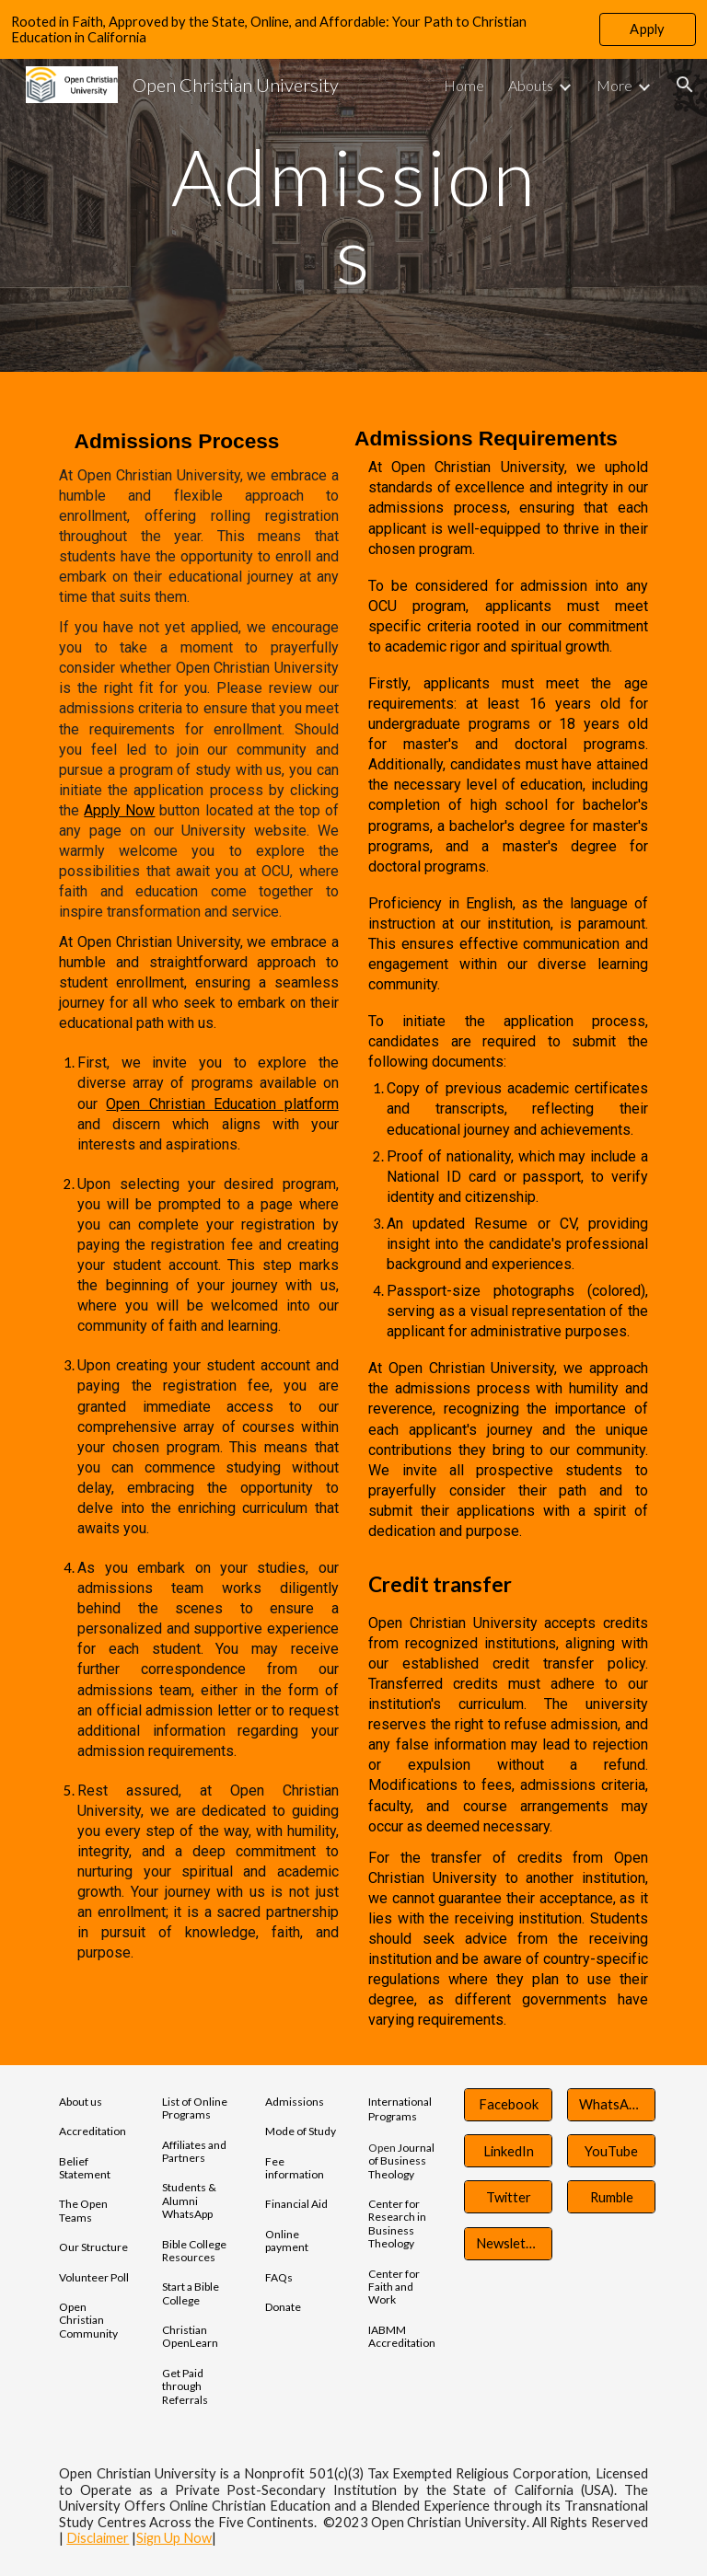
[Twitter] (508, 2197)
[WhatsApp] (611, 2105)
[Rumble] (611, 2197)
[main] (353, 216)
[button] (685, 85)
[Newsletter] (508, 2243)
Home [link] (464, 85)
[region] (353, 29)
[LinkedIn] (508, 2151)
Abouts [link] (530, 85)
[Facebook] (508, 2105)
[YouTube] (611, 2151)
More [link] (614, 85)
